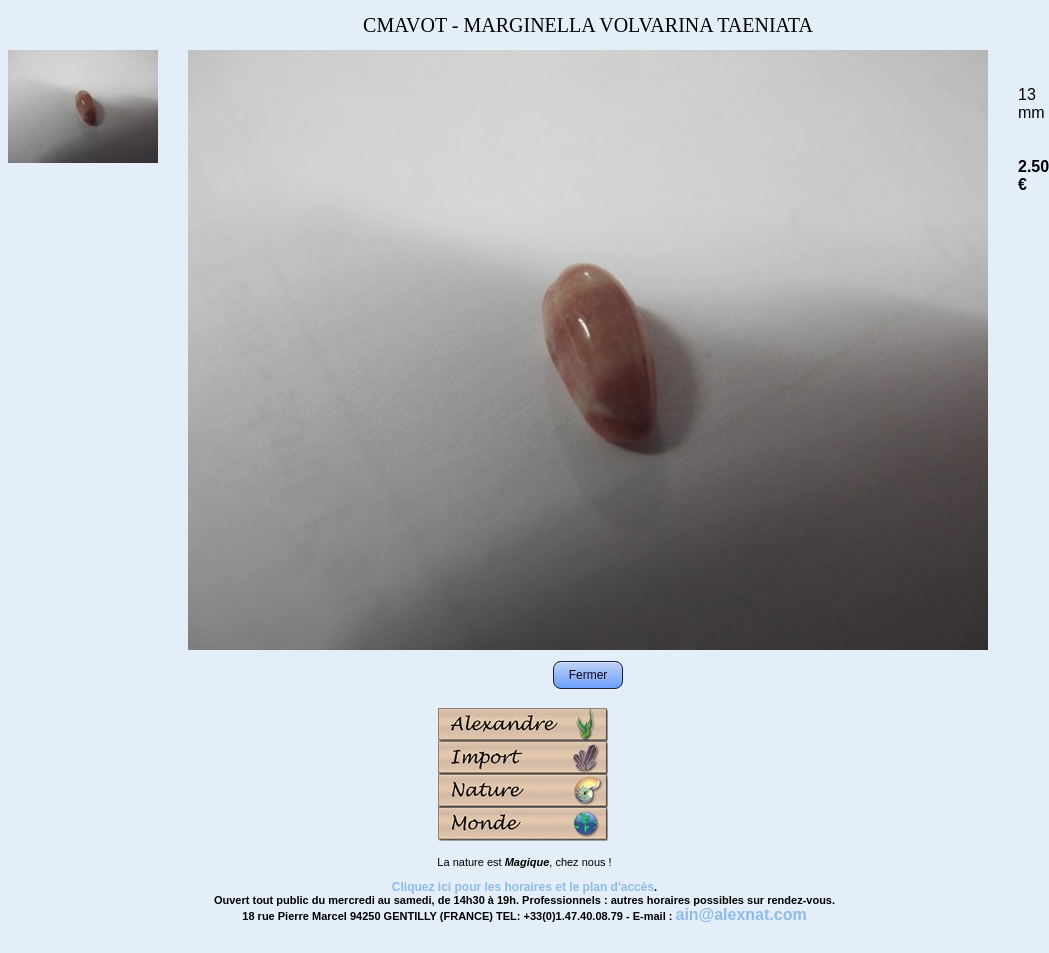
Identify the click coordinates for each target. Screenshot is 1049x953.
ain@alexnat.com (740, 914)
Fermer (588, 675)
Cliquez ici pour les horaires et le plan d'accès (523, 887)
